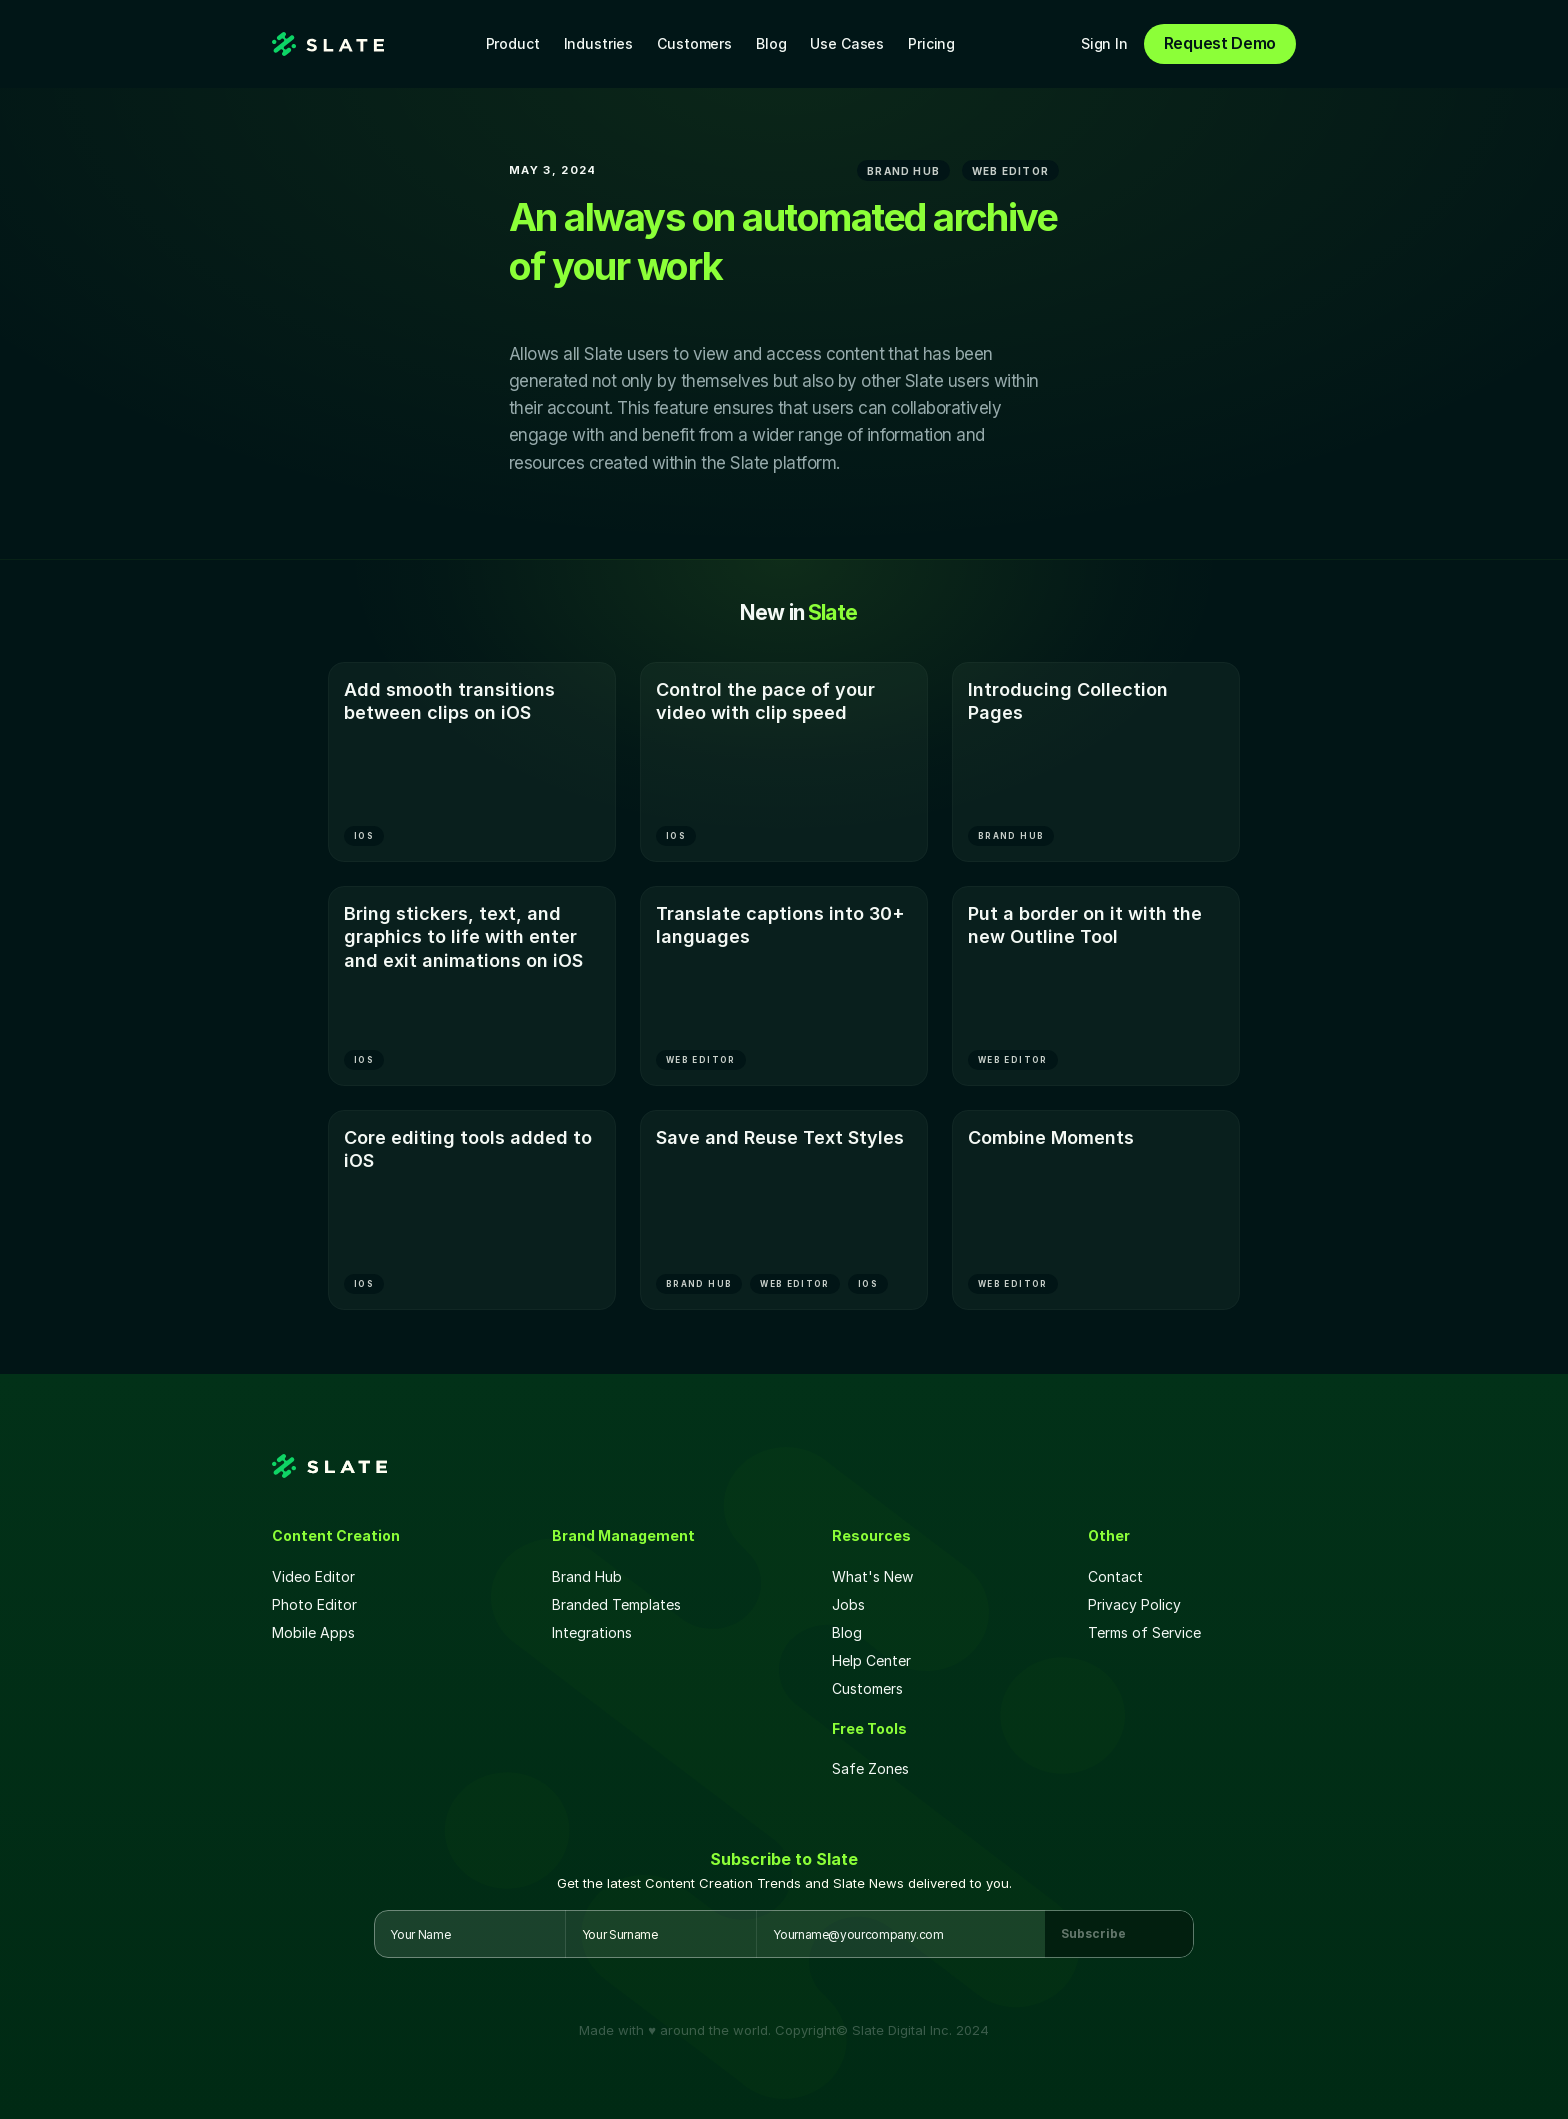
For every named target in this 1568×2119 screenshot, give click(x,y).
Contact (1115, 1576)
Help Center (871, 1660)
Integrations (592, 1632)
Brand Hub (587, 1576)
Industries (599, 43)
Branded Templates (616, 1604)
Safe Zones (872, 1768)
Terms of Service (1144, 1632)
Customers (694, 43)
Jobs (848, 1604)
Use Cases (847, 43)
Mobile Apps (313, 1632)
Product (513, 43)
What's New (872, 1576)
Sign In (1104, 43)
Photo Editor (314, 1604)
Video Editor (313, 1576)
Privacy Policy (1134, 1604)
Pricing (931, 43)
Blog (771, 43)
